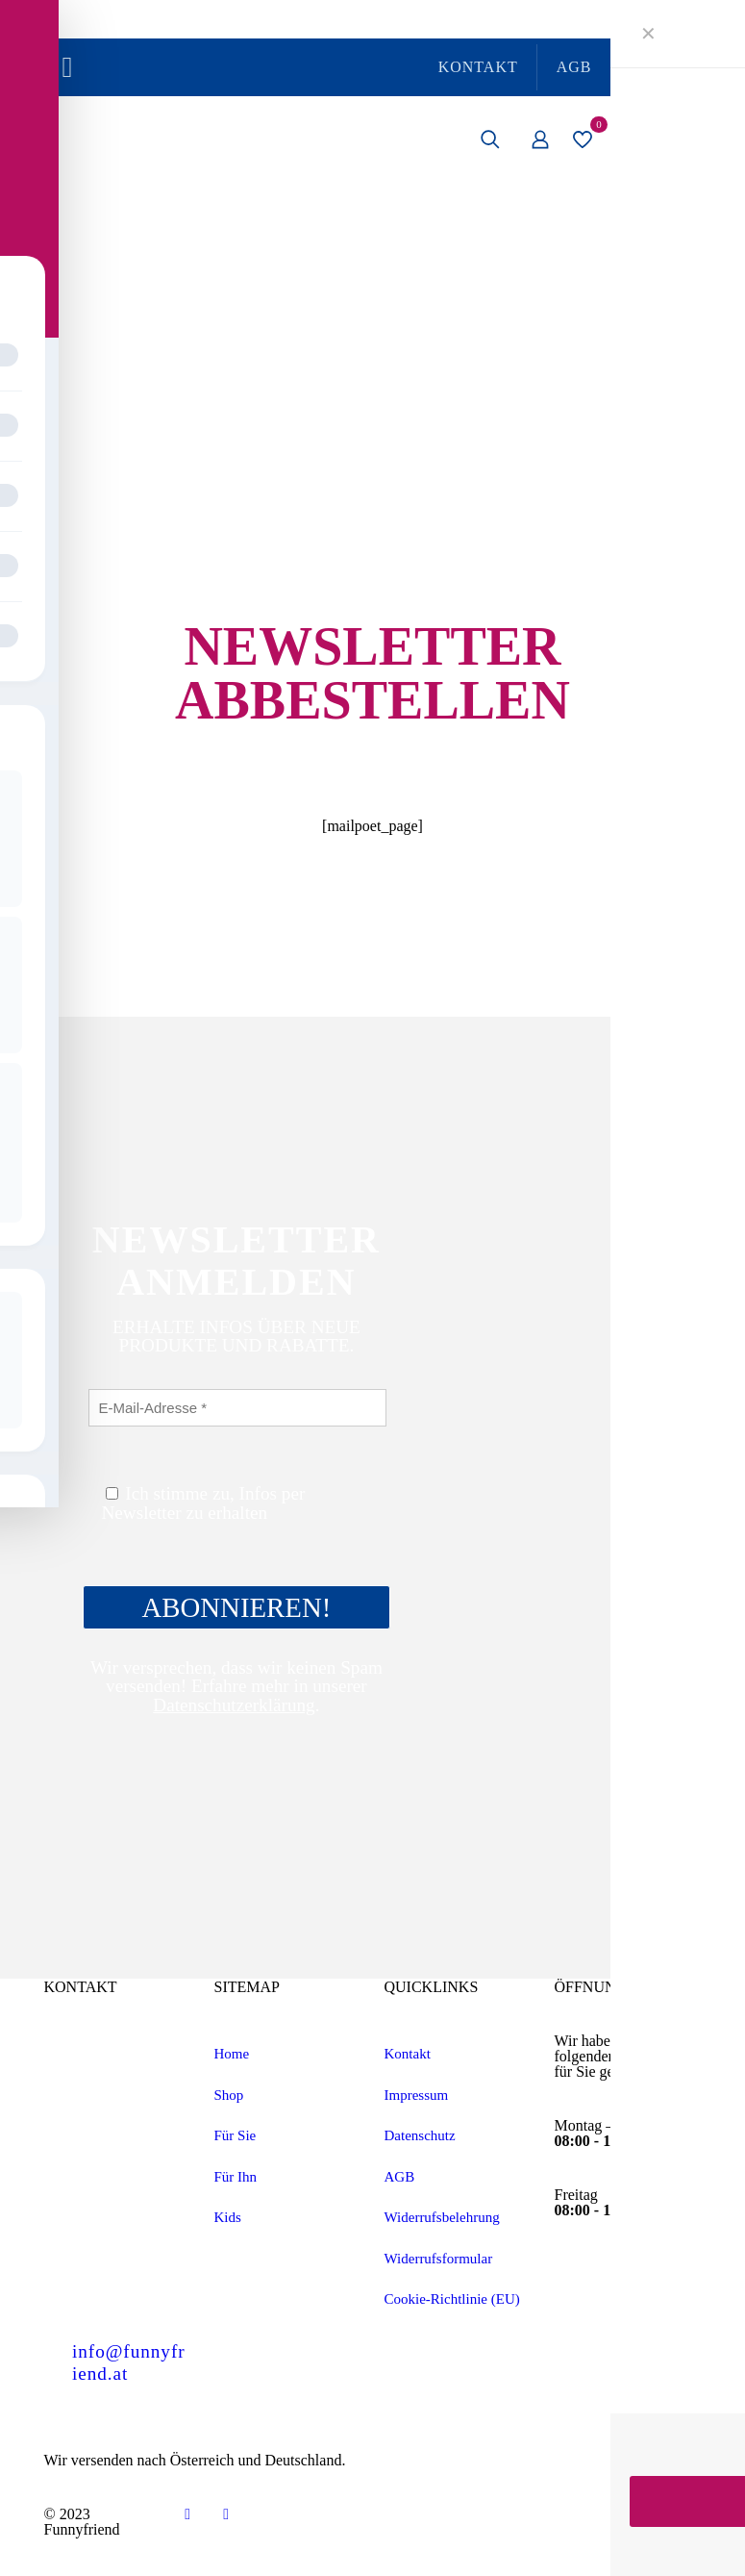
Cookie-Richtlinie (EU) (452, 2299)
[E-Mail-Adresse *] (237, 1408)
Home (232, 2053)
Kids (227, 2217)
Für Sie (235, 2135)
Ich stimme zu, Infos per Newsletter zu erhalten (204, 1503)
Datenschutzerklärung (233, 1705)
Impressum (417, 2095)
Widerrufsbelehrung (442, 2217)
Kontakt (408, 2053)
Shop (229, 2095)
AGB (400, 2177)
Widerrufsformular (439, 2258)
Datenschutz (420, 2135)
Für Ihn (236, 2177)
